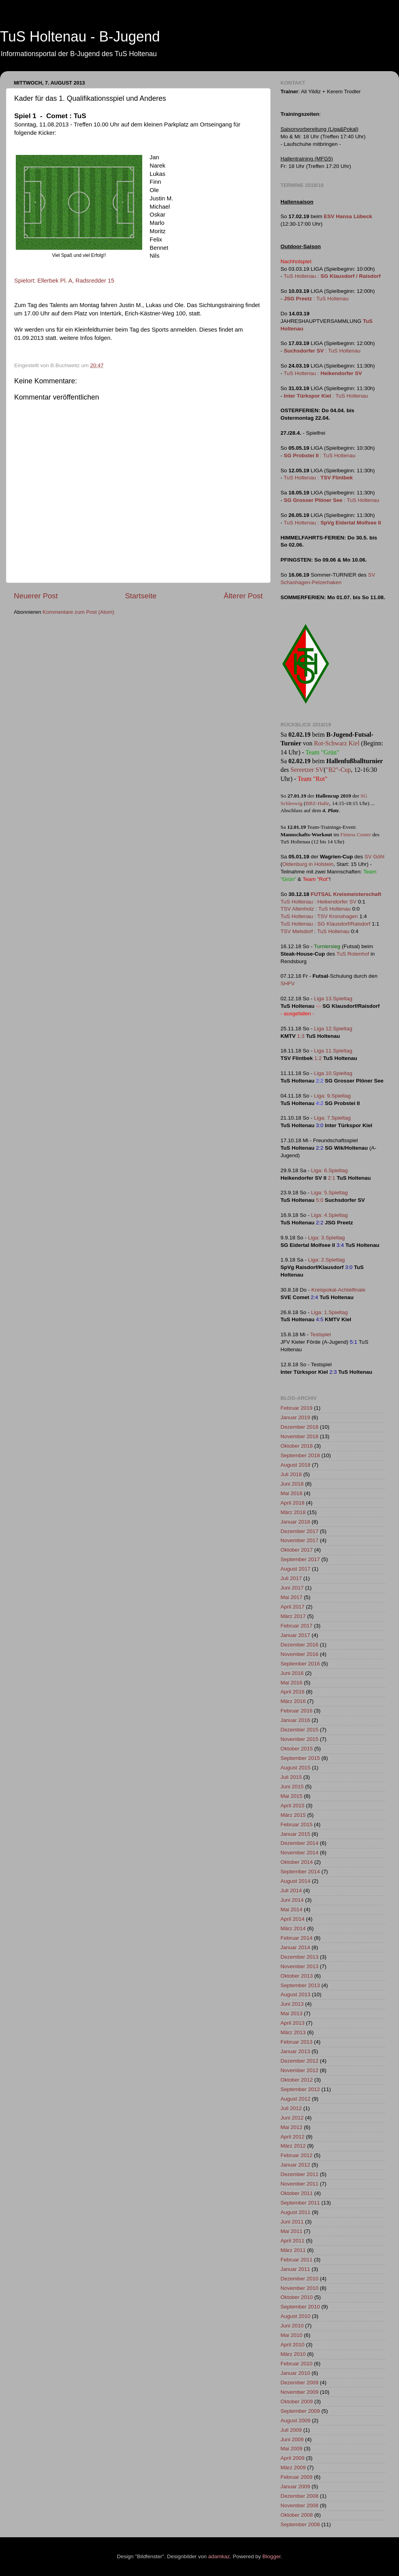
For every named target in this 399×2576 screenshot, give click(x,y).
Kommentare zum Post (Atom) (79, 612)
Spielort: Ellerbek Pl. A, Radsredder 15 (64, 280)
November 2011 (299, 2184)
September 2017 (300, 1559)
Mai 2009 (291, 2449)
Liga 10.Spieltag (333, 1073)
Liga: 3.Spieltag (326, 1238)
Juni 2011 (292, 2222)
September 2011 (300, 2203)
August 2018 (295, 1465)
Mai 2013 (291, 2013)
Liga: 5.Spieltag (329, 1193)
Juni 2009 (292, 2439)
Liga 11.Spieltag (333, 1051)
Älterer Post (243, 596)
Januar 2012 (295, 2165)
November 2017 (299, 1540)
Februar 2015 (296, 1824)
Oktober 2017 (296, 1550)
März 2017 (293, 1616)
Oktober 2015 (296, 1749)
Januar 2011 (295, 2269)
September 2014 (300, 1871)
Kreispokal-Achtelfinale (338, 1290)
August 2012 (295, 2099)
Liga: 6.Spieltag (329, 1170)
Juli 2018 (291, 1474)
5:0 (320, 1200)
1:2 (318, 1058)
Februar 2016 (296, 1711)
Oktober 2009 (296, 2401)
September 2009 (300, 2411)
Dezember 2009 (299, 2383)
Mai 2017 (291, 1597)
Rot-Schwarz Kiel (336, 743)
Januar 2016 (295, 1720)
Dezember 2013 (299, 1957)
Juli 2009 (291, 2430)
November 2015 (299, 1739)
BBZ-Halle (317, 803)
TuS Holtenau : (332, 276)
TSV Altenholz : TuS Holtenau (315, 909)
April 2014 (292, 1919)
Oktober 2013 (296, 1976)
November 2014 (299, 1853)
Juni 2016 (292, 1673)
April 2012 (292, 2137)
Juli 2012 (291, 2108)
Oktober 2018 (296, 1446)
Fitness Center (356, 834)
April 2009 (292, 2458)
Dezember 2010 (299, 2279)
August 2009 (295, 2420)
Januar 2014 (295, 1947)
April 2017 (292, 1607)
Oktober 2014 (296, 1862)
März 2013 (293, 2032)
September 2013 (300, 1985)
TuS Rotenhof (353, 954)
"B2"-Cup (338, 769)
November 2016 (299, 1654)
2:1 (331, 1178)
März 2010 (293, 2354)
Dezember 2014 (299, 1843)
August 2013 (295, 1994)
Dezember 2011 (299, 2174)
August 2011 (295, 2212)
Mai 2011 (291, 2231)
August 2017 (295, 1569)
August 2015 (295, 1768)
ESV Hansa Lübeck (348, 216)
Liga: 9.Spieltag (332, 1096)
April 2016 (292, 1692)
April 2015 (292, 1805)
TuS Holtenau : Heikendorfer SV (318, 902)
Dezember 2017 (299, 1531)
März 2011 (293, 2250)
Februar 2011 (296, 2260)
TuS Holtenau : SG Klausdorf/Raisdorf (325, 924)
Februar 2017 (296, 1626)
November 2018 (299, 1436)
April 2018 (292, 1503)
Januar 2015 (295, 1834)
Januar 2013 (295, 2051)
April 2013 (292, 2023)
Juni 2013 (292, 2004)
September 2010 (300, 2307)
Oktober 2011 (296, 2193)
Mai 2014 (291, 1909)
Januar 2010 (295, 2373)
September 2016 (300, 1664)
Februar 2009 (296, 2477)
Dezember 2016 (299, 1645)
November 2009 (299, 2392)
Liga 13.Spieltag (333, 998)
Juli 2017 (291, 1578)
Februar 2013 (296, 2042)
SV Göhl (374, 857)
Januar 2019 (295, 1417)
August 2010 (295, 2316)
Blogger (271, 2556)
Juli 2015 (291, 1777)
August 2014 (295, 1881)
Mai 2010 (291, 2335)
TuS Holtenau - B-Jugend (80, 36)
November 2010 (299, 2288)
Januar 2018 (295, 1522)
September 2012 (300, 2089)
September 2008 (300, 2524)
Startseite (140, 596)
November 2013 (299, 1966)
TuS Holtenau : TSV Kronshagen (319, 916)
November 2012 (299, 2070)
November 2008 (299, 2505)
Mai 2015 (291, 1796)
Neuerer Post (36, 596)
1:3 (301, 1036)
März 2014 (293, 1928)
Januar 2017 (295, 1635)
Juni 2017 (292, 1588)
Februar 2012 (296, 2155)
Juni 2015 (292, 1787)
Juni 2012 (292, 2118)
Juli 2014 (291, 1890)
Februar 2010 (296, 2364)
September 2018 (300, 1455)
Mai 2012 (291, 2127)
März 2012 (293, 2146)
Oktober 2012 (296, 2080)
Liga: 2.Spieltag (326, 1260)
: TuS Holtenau (316, 299)
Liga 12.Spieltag (333, 1029)
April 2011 (292, 2241)
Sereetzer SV (307, 769)
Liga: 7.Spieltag (332, 1118)
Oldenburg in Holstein (308, 864)
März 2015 (293, 1815)
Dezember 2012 (299, 2061)
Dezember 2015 (299, 1730)
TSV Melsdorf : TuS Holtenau (315, 931)
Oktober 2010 (296, 2297)
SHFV (287, 983)
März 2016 (293, 1701)
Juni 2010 (292, 2326)
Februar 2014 (296, 1938)
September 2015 (300, 1758)
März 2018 (293, 1512)
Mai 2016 (291, 1683)
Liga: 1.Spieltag (329, 1312)
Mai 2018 (291, 1493)
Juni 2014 (292, 1900)
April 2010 (292, 2345)
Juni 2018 (292, 1484)
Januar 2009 (295, 2486)
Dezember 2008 (299, 2496)
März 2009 (293, 2467)
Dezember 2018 (299, 1427)
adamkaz (219, 2556)
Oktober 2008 (296, 2515)
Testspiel (320, 1334)
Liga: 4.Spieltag (329, 1215)
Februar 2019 (296, 1408)
